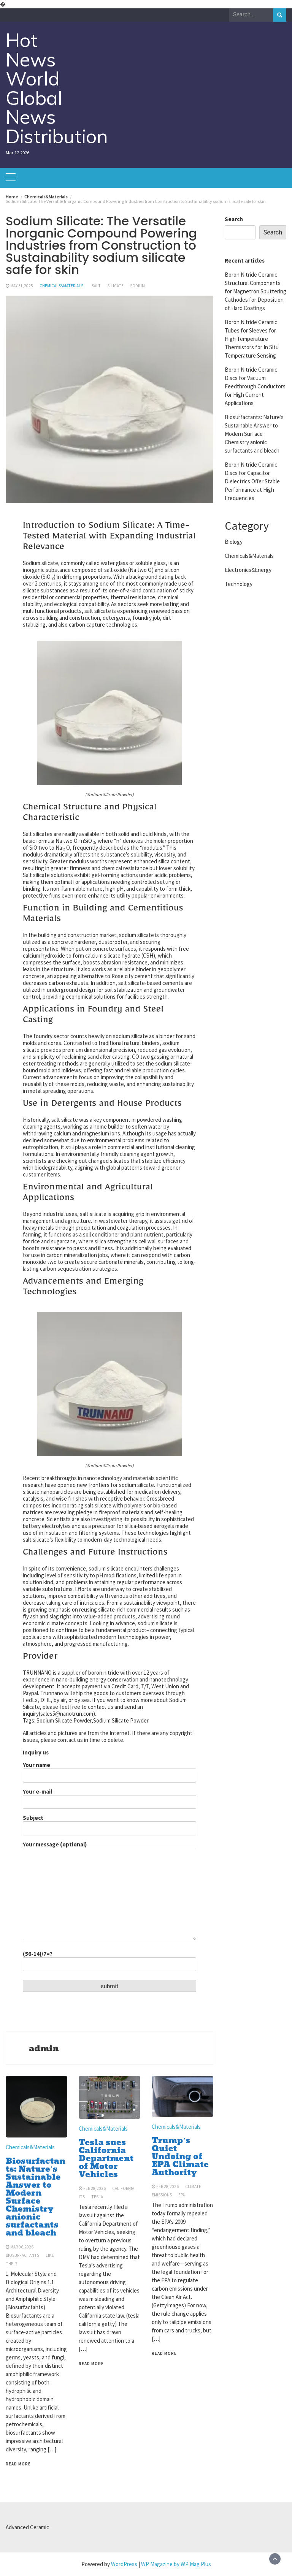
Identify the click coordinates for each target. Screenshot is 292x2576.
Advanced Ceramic (27, 2527)
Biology (234, 541)
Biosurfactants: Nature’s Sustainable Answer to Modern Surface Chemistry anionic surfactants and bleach (35, 2197)
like (50, 2255)
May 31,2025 (21, 285)
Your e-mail (109, 1796)
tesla (97, 2196)
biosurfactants (22, 2255)
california (123, 2188)
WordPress (124, 2564)
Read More (18, 2464)
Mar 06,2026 (21, 2247)
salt (96, 285)
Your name (109, 1770)
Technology (238, 583)
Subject (109, 1823)
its (82, 2196)
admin (44, 2048)
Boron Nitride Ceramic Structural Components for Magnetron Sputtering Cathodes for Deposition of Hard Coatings (255, 291)
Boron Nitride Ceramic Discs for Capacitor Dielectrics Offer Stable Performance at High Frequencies (252, 481)
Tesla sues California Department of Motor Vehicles (106, 2158)
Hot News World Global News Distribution (57, 88)
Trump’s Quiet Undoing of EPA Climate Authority (180, 2156)
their (11, 2263)
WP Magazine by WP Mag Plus (176, 2564)
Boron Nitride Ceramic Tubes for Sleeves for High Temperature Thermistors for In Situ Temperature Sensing (252, 338)
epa (181, 2195)
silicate (115, 285)
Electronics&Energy (248, 569)
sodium (137, 285)
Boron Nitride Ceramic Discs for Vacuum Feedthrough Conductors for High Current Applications (255, 386)
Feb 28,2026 (94, 2188)
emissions (162, 2195)
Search (234, 219)
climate (193, 2186)
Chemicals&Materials (61, 285)
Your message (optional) (109, 1891)
